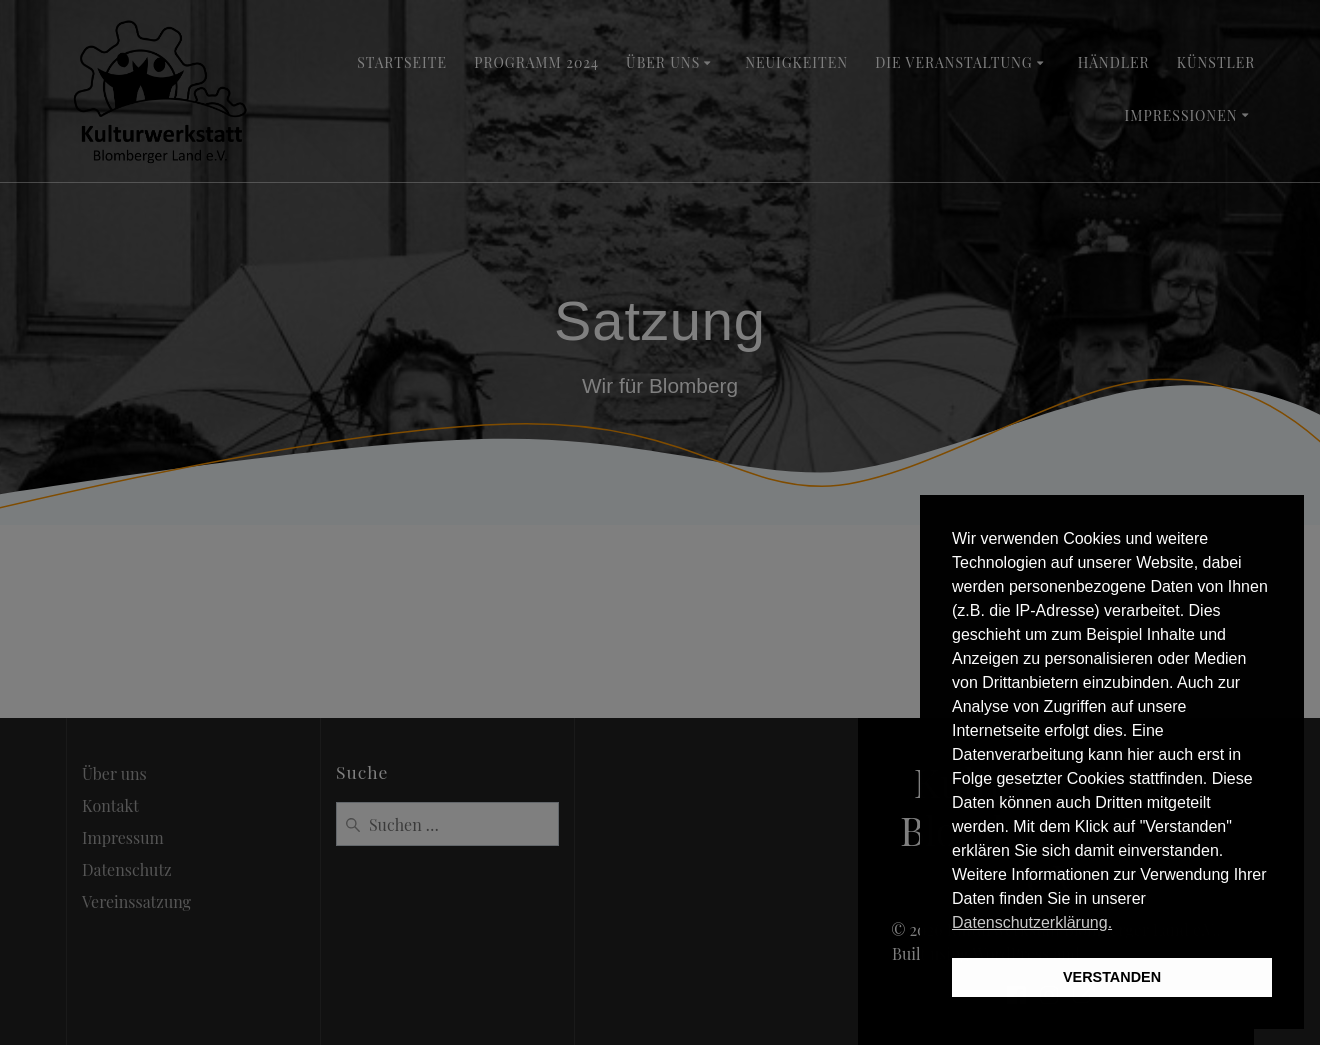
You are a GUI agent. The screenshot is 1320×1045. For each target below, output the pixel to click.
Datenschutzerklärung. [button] (1032, 922)
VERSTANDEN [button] (1112, 977)
